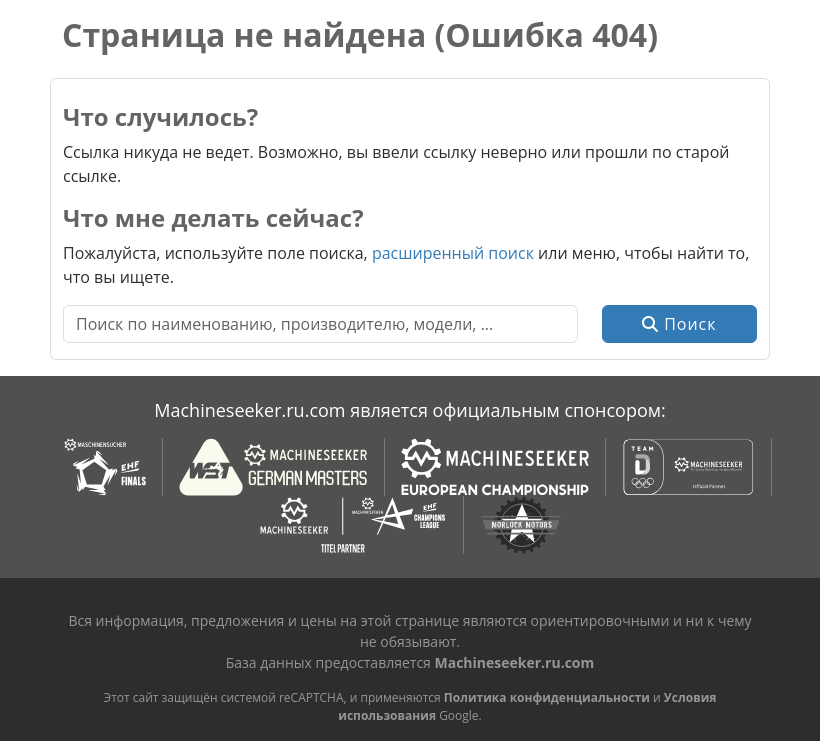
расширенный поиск (453, 253)
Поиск (679, 324)
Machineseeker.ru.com (515, 662)
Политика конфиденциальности (547, 697)
